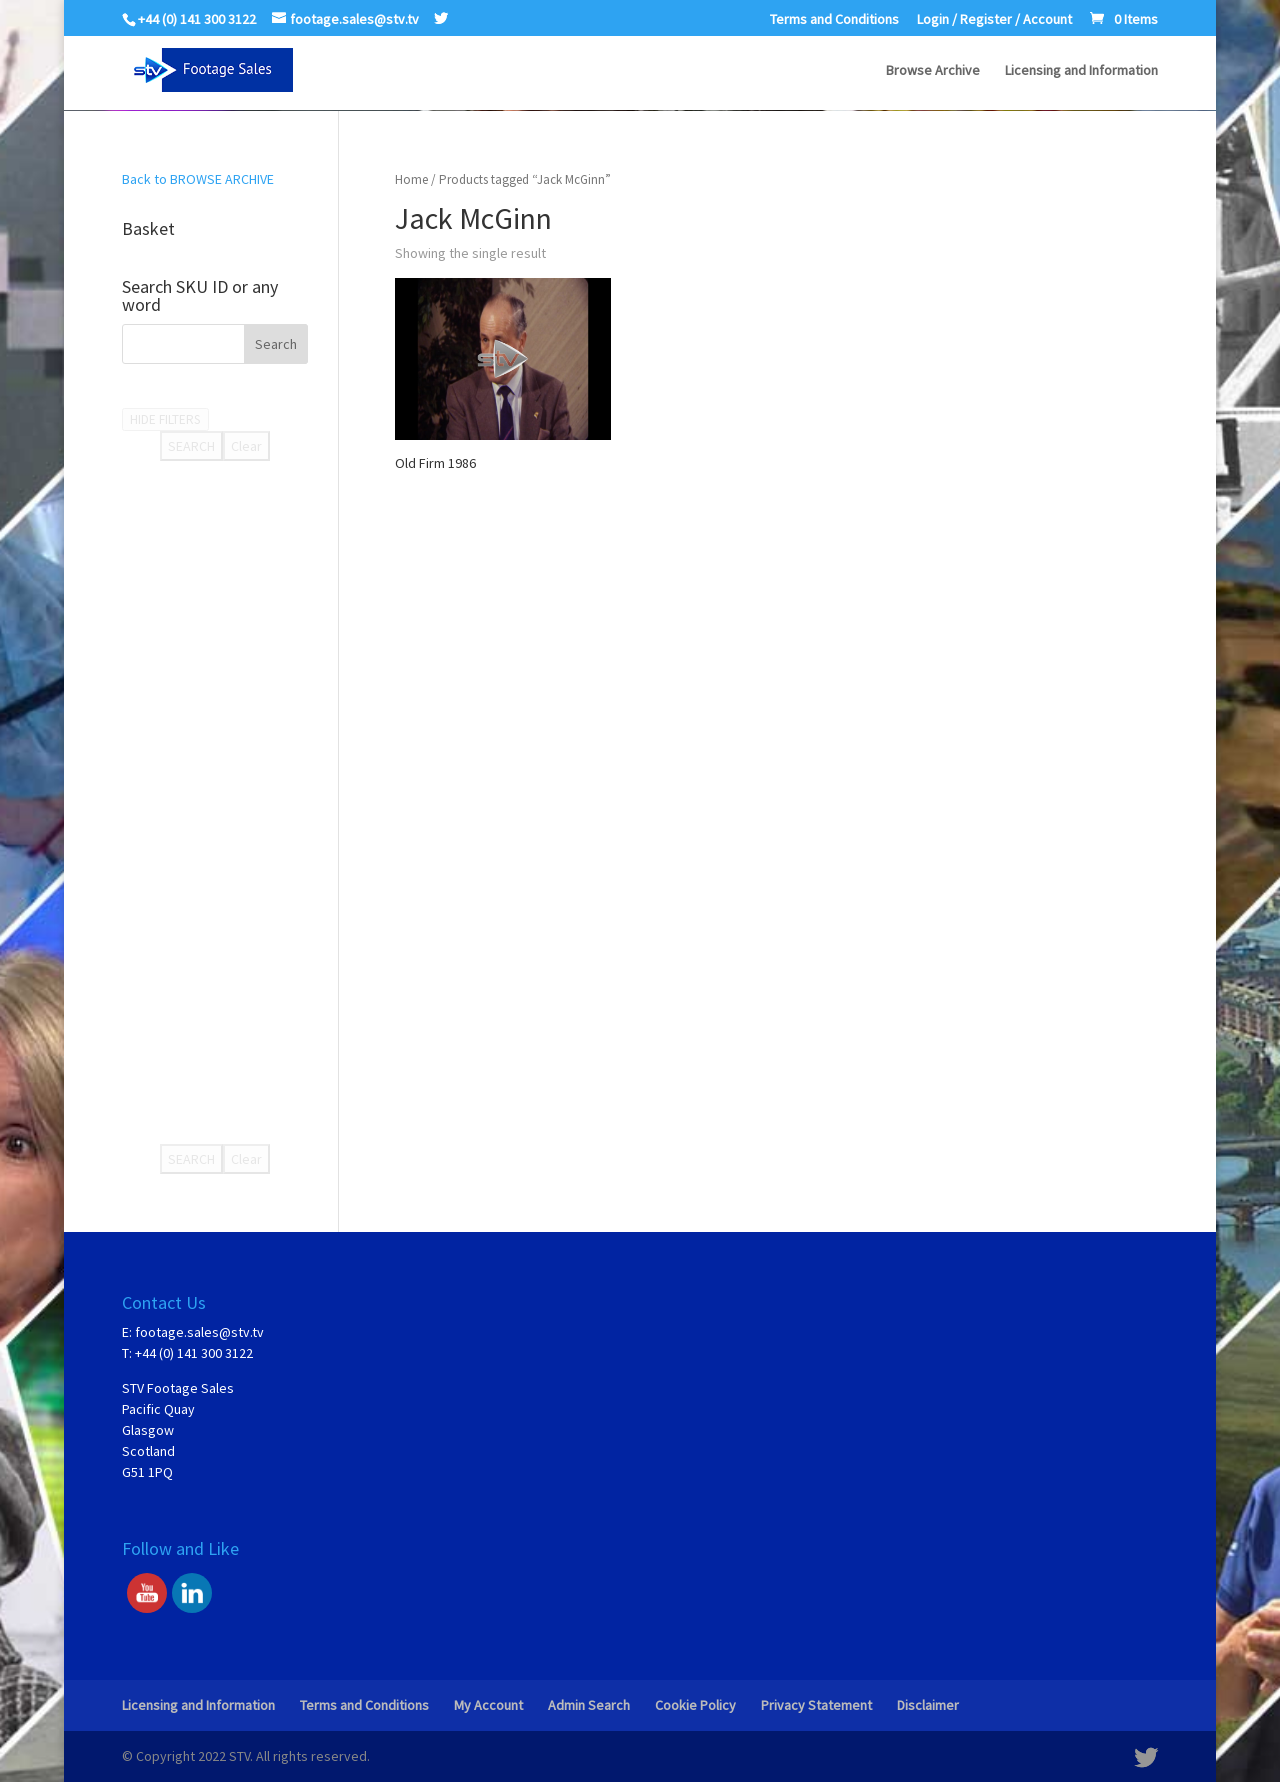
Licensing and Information (1081, 71)
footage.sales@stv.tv (199, 1332)
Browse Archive (933, 71)
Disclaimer (928, 1705)
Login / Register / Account (994, 20)
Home (411, 179)
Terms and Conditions (834, 20)
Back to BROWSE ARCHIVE (198, 179)
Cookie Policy (695, 1705)
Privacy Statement (816, 1705)
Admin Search (589, 1705)
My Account (488, 1705)
